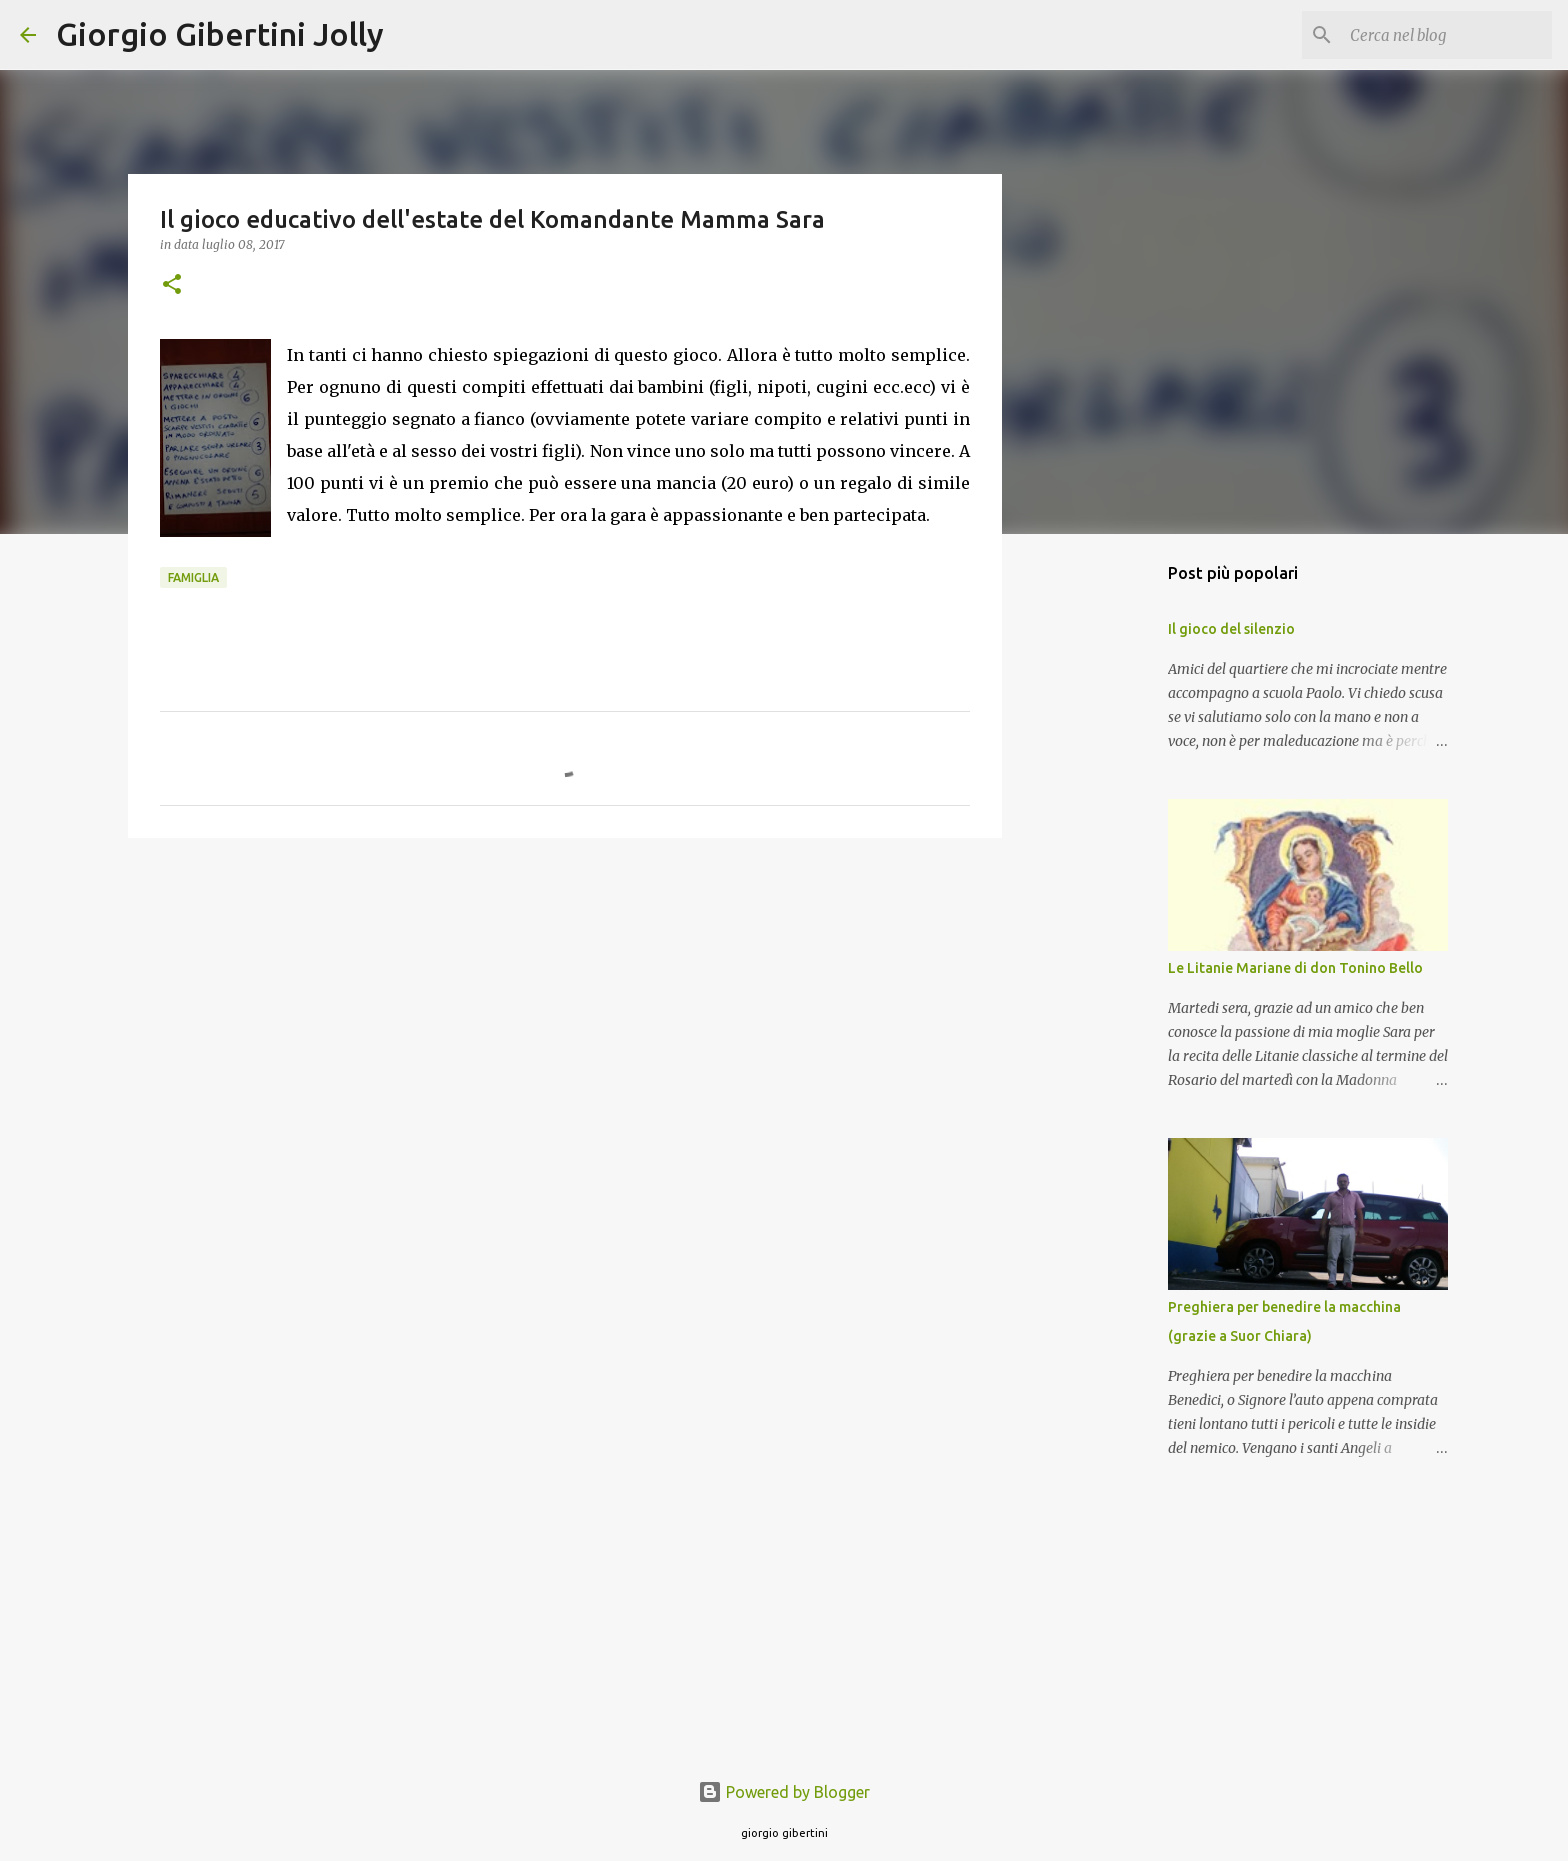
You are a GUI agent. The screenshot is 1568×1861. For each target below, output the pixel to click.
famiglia (193, 577)
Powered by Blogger (784, 1792)
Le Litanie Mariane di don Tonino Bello (1295, 968)
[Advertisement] (565, 1008)
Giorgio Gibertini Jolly (220, 34)
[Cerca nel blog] (1447, 35)
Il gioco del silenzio (1231, 629)
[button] (172, 285)
